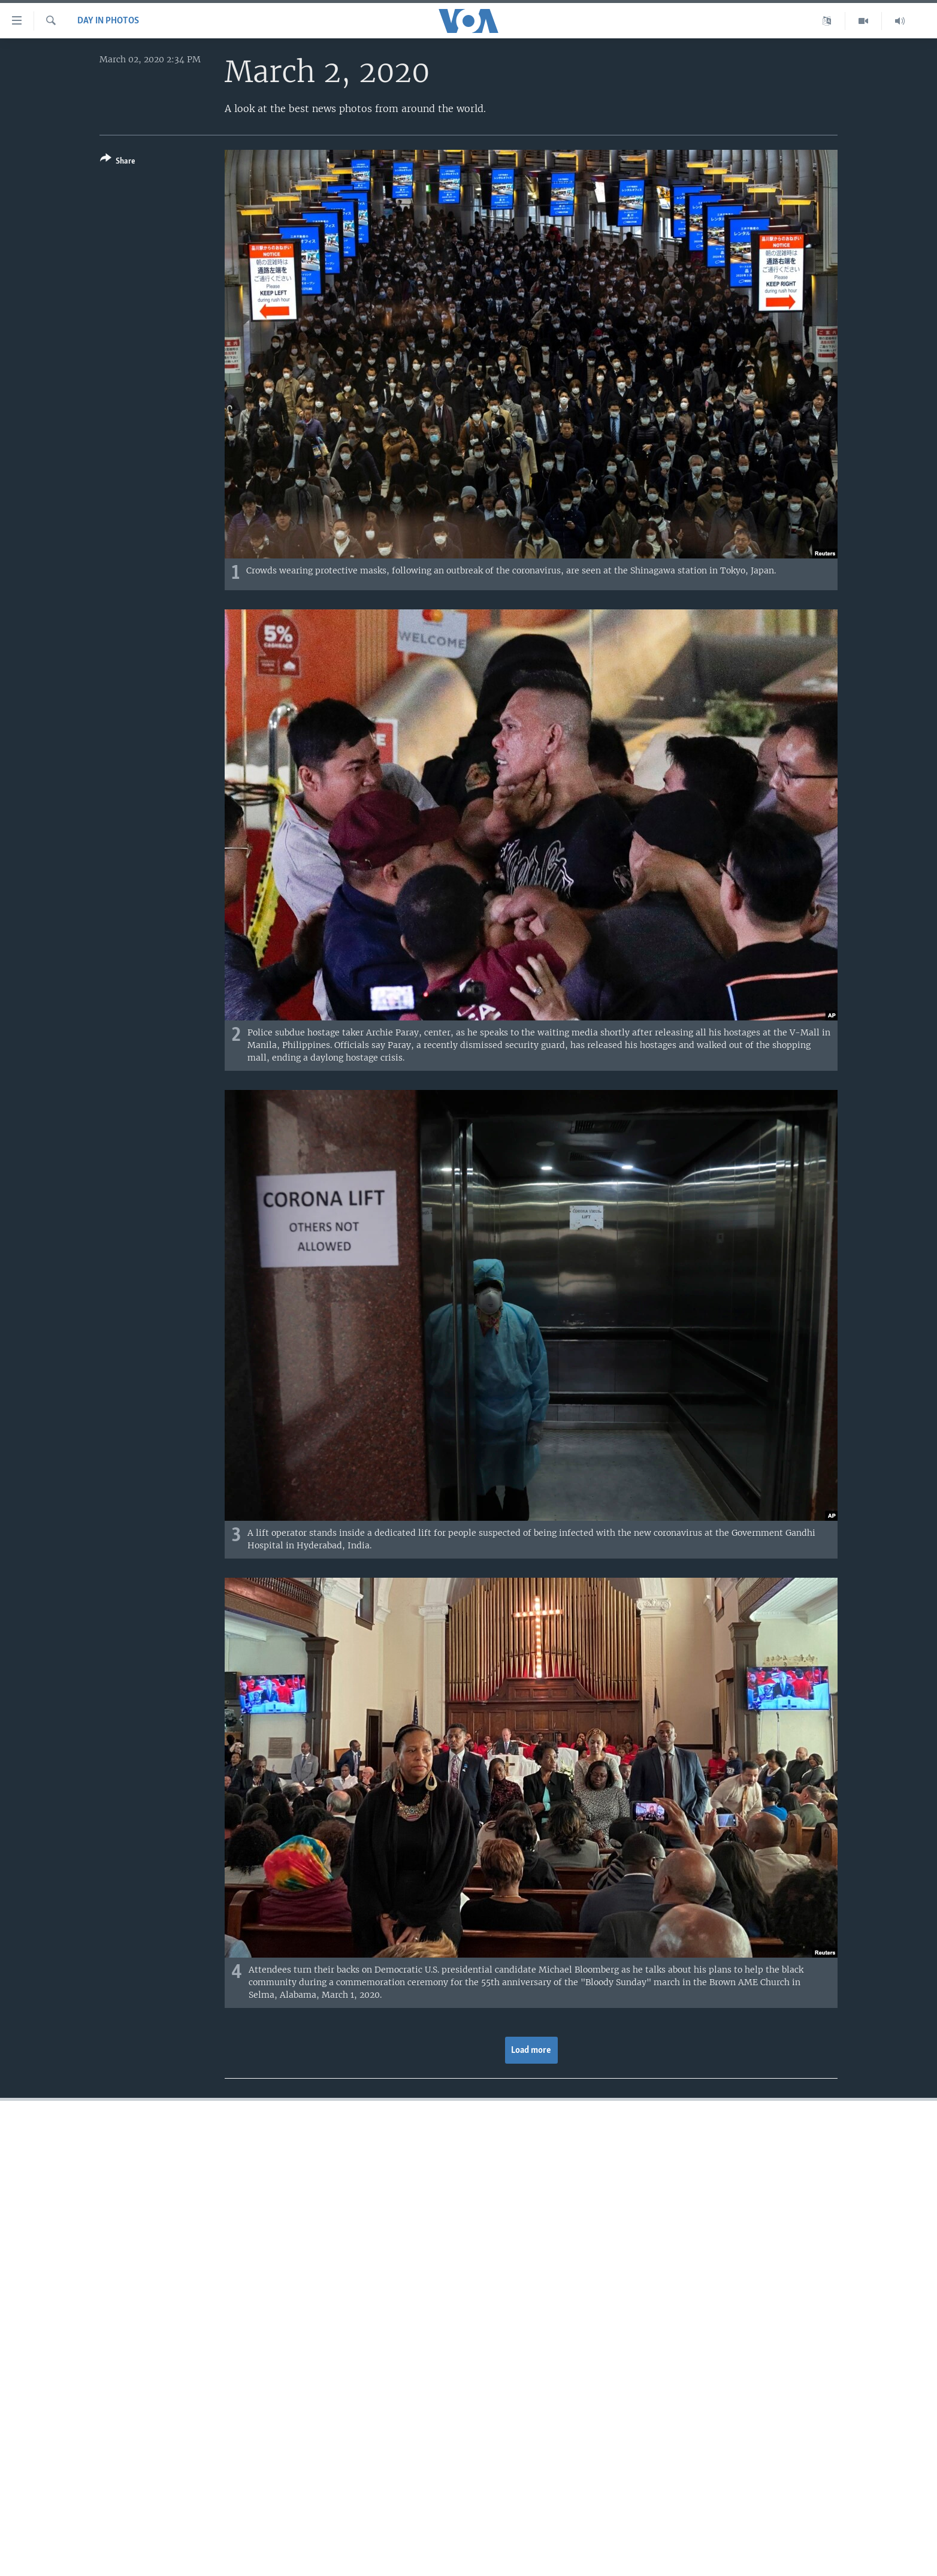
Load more (531, 2050)
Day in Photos (108, 21)
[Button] (117, 162)
